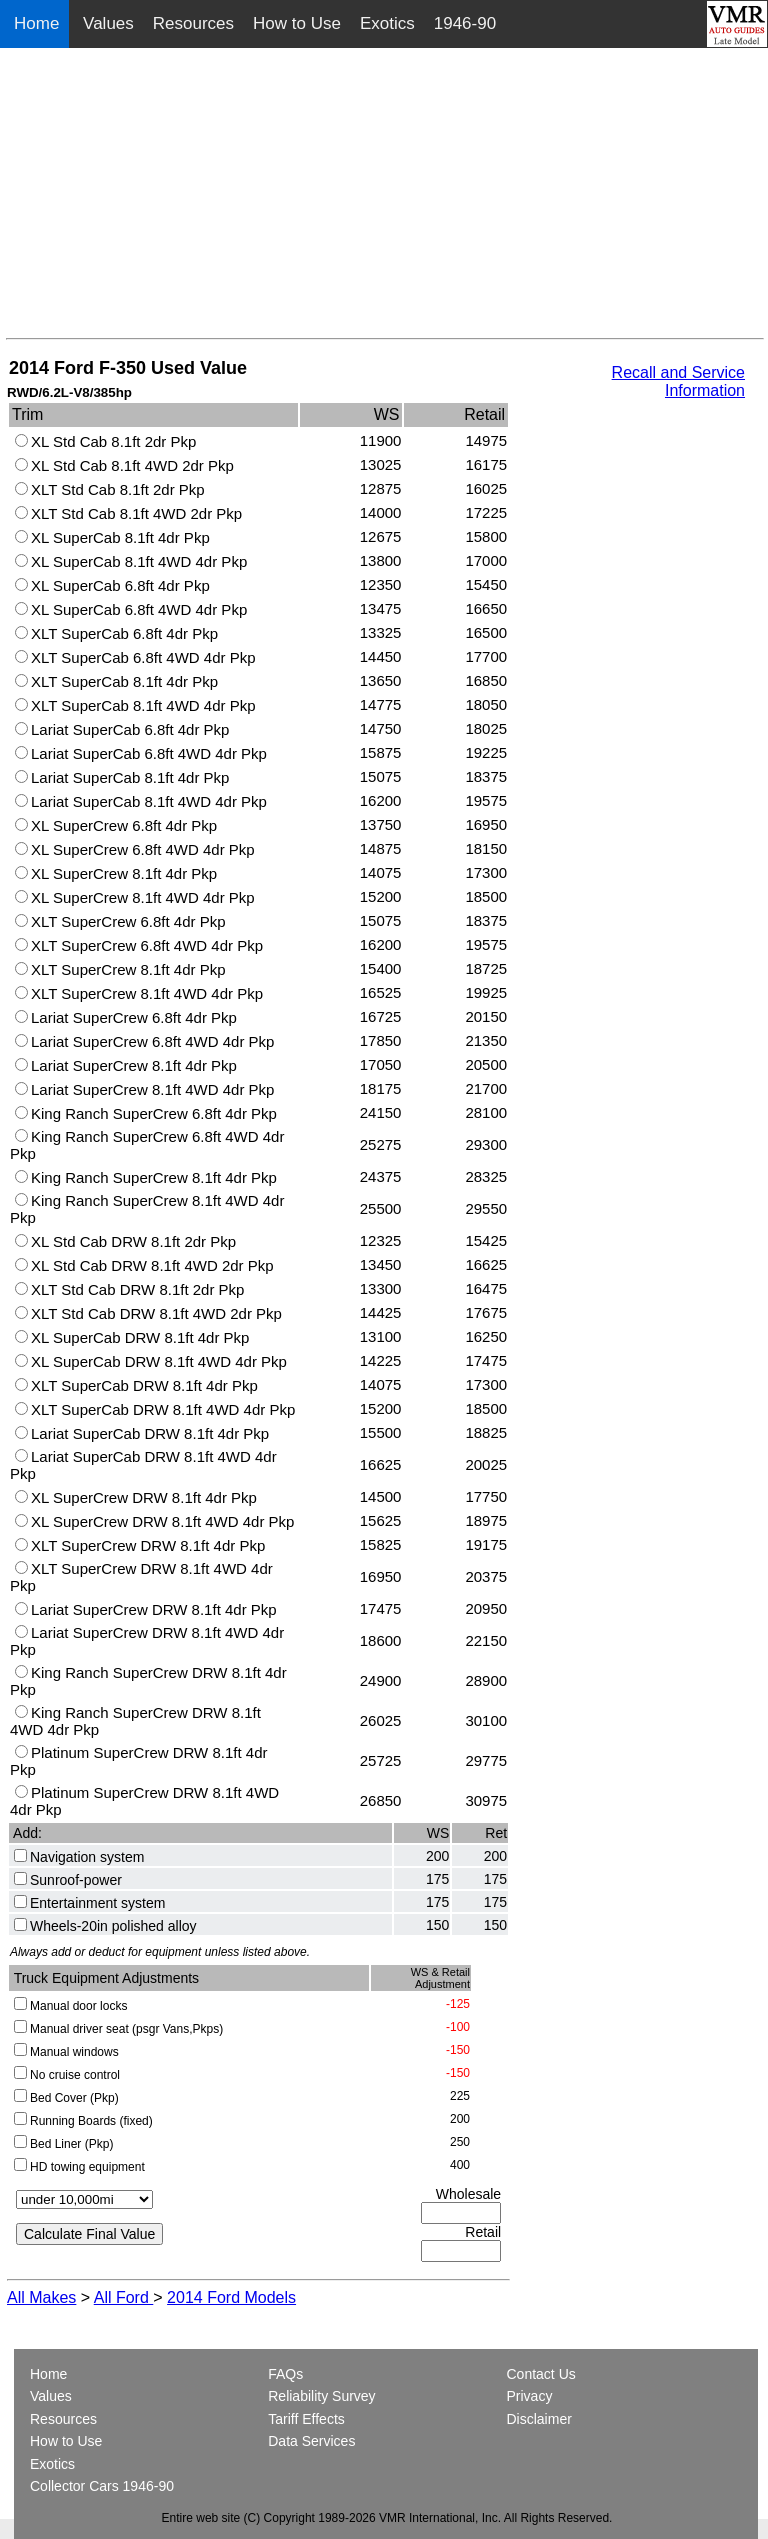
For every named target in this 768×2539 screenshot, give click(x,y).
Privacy (530, 2396)
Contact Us (541, 2374)
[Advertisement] (385, 198)
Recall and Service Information (678, 381)
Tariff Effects (306, 2419)
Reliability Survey (321, 2396)
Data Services (311, 2441)
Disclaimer (539, 2419)
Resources (193, 23)
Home (39, 23)
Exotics (387, 23)
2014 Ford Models (231, 2297)
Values (108, 23)
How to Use (297, 23)
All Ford (124, 2297)
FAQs (285, 2374)
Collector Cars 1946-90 (102, 2486)
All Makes (41, 2297)
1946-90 (465, 23)
